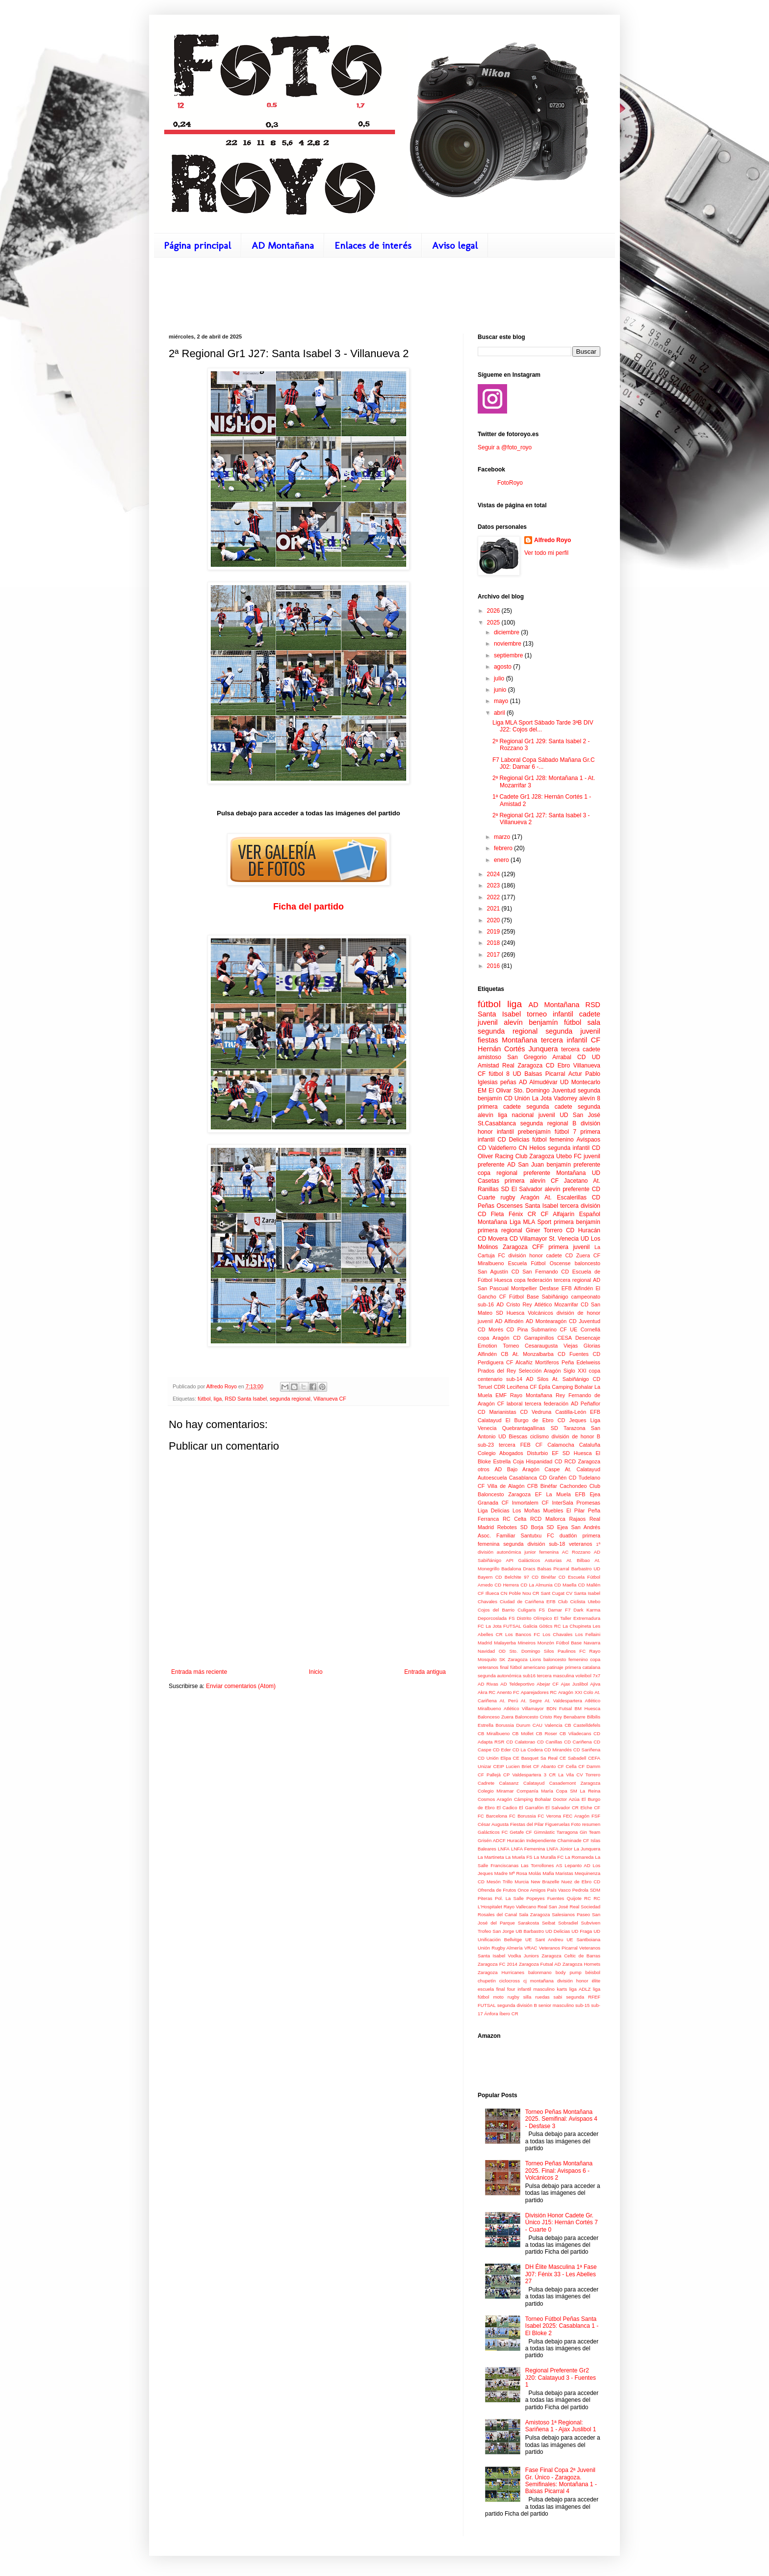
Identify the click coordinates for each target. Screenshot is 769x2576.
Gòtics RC (550, 1626)
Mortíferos (547, 1362)
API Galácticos (523, 1560)
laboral (514, 1403)
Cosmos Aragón (495, 1799)
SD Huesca (510, 1313)
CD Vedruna (536, 1412)
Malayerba (505, 1642)
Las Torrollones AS (541, 1865)
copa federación (533, 1280)
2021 (494, 908)
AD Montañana (283, 245)
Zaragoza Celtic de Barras (570, 1955)
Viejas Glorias (582, 1346)
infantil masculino (536, 1989)
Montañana (571, 1173)
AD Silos (537, 1379)
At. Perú (509, 1700)
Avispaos (588, 1139)
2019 (494, 931)
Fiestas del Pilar (527, 1824)
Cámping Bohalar (532, 1799)
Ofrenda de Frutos (497, 1890)
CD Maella (565, 1584)
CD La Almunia (536, 1584)
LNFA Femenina (528, 1848)
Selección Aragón (539, 1371)
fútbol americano (527, 1667)
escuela (486, 1989)
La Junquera (587, 1848)
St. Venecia (564, 1238)
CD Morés (490, 1329)
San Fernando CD (545, 1272)
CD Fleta (491, 1214)
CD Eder (502, 1749)
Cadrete (486, 1783)
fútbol (204, 1399)
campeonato (585, 1297)
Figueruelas (557, 1824)
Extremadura (586, 1618)
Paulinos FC (572, 1651)
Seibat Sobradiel (560, 1922)
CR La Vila (561, 1774)
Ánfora (491, 2013)
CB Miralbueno (494, 1733)
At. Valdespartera (563, 1700)
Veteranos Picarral (558, 1948)
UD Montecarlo (580, 1082)
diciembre (507, 632)
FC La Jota (490, 1626)
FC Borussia (522, 1816)
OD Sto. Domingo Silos (526, 1651)
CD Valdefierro (497, 1148)
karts (562, 1989)
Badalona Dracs (518, 1568)
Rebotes (507, 1527)
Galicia (530, 1626)
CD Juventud (584, 1321)
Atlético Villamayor (524, 1708)
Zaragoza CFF (523, 1247)
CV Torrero (588, 1774)
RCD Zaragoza (582, 1461)
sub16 (529, 1675)
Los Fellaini (587, 1634)
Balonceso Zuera (495, 1716)
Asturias (553, 1560)
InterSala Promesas (576, 1503)
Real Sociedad (584, 1906)
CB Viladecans (575, 1733)
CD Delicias (513, 1139)
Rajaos (577, 1519)
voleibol (583, 1675)
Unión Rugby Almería (500, 1948)
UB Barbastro (529, 1931)
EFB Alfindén (577, 1288)
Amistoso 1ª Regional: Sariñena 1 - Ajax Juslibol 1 (560, 2426)
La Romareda (579, 1857)
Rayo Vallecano (520, 1906)
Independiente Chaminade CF (558, 1840)
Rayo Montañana (531, 1395)
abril (500, 712)
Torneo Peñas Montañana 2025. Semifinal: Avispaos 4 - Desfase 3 (561, 2119)
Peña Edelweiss (581, 1362)
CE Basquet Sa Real (535, 1758)
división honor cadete (535, 1255)
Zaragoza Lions (524, 1659)
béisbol (593, 1972)
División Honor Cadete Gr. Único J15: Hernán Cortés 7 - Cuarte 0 (561, 2222)
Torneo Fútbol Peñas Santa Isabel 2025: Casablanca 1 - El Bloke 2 (561, 2326)
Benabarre (575, 1716)
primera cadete (499, 1106)
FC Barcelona (492, 1816)
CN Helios (531, 1148)
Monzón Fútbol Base (560, 1642)
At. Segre (531, 1700)
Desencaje (587, 1338)
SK (502, 1659)
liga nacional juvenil (526, 1115)
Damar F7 (559, 1610)
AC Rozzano (576, 1552)
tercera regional (572, 1280)
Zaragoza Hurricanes (501, 1972)
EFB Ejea (587, 1494)
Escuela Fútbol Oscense (539, 1263)
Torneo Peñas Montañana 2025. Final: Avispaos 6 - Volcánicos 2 (558, 2170)
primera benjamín (577, 1222)
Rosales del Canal (497, 1914)
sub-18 (557, 1544)
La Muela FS (519, 1857)
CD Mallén (589, 1584)
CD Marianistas (497, 1412)
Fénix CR (522, 1214)
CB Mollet (523, 1733)
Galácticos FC (493, 1832)
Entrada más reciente (199, 1671)
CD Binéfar (544, 1577)
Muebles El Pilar (564, 1510)
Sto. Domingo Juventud (544, 1090)
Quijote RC (579, 1898)
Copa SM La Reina (578, 1791)
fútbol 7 (565, 1131)
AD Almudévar (538, 1082)
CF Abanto (544, 1766)
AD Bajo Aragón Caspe (527, 1469)
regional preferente (523, 1173)
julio (500, 678)
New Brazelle (545, 1881)
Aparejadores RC (539, 1692)
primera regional (500, 1230)
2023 (494, 885)
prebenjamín (534, 1131)
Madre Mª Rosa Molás (517, 1873)
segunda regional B (548, 1123)
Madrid (485, 1642)
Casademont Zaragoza (574, 1783)
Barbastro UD (585, 1568)
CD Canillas (550, 1741)
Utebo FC (569, 1156)
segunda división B (517, 2005)
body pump (569, 1972)
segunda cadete (549, 1106)
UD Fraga (581, 1931)
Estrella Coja (508, 1461)
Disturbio (537, 1453)
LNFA (504, 1848)
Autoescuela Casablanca (507, 1478)
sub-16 (486, 1304)
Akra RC (486, 1692)
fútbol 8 (498, 1073)
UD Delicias (557, 1931)
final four (505, 1989)
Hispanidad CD (544, 1461)
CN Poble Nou (516, 1593)
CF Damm (589, 1766)
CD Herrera (506, 1584)
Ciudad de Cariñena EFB (528, 1601)
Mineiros (527, 1642)
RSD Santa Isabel (246, 1399)
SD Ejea (556, 1527)
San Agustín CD (498, 1272)
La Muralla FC (549, 1857)
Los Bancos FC (522, 1634)
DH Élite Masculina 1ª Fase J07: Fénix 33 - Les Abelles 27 (561, 2274)
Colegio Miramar (495, 1791)
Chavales (487, 1601)
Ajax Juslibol (574, 1684)
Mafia (548, 1873)
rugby (508, 1197)
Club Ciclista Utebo (579, 1601)
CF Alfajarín (557, 1214)
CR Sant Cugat (548, 1593)
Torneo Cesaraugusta (530, 1346)
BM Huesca (587, 1708)
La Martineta (491, 1857)
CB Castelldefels (582, 1725)
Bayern (485, 1577)
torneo (537, 1014)
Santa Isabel (541, 1205)
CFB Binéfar (542, 1486)
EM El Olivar (495, 1090)
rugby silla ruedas (529, 1997)
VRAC (531, 1948)
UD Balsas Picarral (539, 1073)
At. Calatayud (582, 1469)
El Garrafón (531, 1807)
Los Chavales (558, 1634)
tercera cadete (580, 1049)
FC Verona (549, 1816)
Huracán (516, 1840)
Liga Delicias (494, 1510)
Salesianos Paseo (571, 1914)
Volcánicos (540, 1313)
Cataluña (589, 1445)
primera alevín (525, 1180)
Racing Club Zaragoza (524, 1156)
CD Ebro (558, 1065)
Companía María (534, 1791)
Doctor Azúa (566, 1799)
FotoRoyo (510, 482)
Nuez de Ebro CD (580, 1881)
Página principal (197, 245)
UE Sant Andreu (544, 1939)
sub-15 (582, 2005)
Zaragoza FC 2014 (497, 1964)
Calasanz (509, 1783)
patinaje (555, 1667)
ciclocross (509, 1980)
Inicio (316, 1671)
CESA (564, 1338)
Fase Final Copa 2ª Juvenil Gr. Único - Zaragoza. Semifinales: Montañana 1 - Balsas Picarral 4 (561, 2481)
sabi (558, 1997)
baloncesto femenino (565, 1659)
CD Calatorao (520, 1741)
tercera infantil (564, 1040)
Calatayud (533, 1783)
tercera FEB (515, 1445)
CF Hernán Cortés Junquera (539, 1044)
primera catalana (582, 1667)
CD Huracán (583, 1230)
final (504, 1667)
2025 (494, 622)
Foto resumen (585, 1824)
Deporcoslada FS (496, 1618)
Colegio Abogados (500, 1453)
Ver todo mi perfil (546, 552)
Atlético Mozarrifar (556, 1304)
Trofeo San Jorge (496, 1931)
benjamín (543, 1022)
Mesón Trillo (500, 1881)
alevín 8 (589, 1098)
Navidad (486, 1651)
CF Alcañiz (519, 1362)
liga (217, 1399)
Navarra (592, 1642)
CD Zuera (577, 1255)
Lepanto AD (577, 1865)
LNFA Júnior (559, 1848)
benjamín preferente (573, 1164)
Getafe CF (521, 1832)
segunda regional (290, 1399)
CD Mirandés (558, 1749)
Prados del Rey (497, 1371)
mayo (502, 701)
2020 (494, 920)
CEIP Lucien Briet (512, 1766)
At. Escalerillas (565, 1197)
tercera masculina (555, 1675)
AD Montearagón (546, 1321)
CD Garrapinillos (533, 1338)
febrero (504, 848)
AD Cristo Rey (514, 1304)
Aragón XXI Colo (575, 1692)
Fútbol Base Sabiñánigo (538, 1297)
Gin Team (590, 1832)
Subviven (590, 1922)
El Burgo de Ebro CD (535, 1420)
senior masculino (556, 2005)
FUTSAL (512, 1626)
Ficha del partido (308, 906)
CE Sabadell (573, 1758)
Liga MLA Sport (530, 1222)
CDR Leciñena (511, 1387)
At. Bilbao (578, 1560)
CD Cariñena (577, 1741)
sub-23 (486, 1445)
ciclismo (539, 1436)
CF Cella (567, 1766)
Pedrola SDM (586, 1890)
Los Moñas (526, 1510)
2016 (494, 966)
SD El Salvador (521, 1189)
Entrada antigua (425, 1671)
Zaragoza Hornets (581, 1964)
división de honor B (576, 1436)
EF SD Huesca (571, 1453)
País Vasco (559, 1890)
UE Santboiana (583, 1939)
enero (502, 860)
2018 (494, 942)
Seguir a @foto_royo (505, 447)
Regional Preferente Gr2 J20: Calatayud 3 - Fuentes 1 (560, 2377)
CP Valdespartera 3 (524, 1774)
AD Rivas (488, 1684)
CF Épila (540, 1387)
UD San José (580, 1115)
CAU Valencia (548, 1725)
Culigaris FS (531, 1610)
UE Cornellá (585, 1329)
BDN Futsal (559, 1708)
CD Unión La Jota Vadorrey (540, 1098)
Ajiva (595, 1684)
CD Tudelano (584, 1478)
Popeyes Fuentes (545, 1898)
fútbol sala (582, 1022)
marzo (503, 836)
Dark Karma (586, 1610)
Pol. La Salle (509, 1898)
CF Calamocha (555, 1445)
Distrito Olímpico (534, 1618)
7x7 (596, 1675)
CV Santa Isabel (583, 1593)
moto (498, 1997)
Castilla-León (570, 1412)
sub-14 (514, 1379)
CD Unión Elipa (494, 1758)
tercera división (580, 1205)
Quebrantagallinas (523, 1428)
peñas (508, 1082)
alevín (513, 1022)
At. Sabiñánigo (570, 1379)
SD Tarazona (568, 1428)
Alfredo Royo (552, 540)
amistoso (489, 1057)
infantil (563, 1014)
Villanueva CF (329, 1399)
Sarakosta (528, 1922)
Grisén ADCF (492, 1840)
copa (484, 1173)
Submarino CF (549, 1329)
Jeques (578, 1420)
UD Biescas (512, 1436)
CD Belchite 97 (512, 1577)
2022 (494, 897)
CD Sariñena (586, 1749)
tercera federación (546, 1403)
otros (483, 1469)
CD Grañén (552, 1478)
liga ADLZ (580, 1989)
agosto (503, 666)
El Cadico (506, 1807)
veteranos (580, 1544)
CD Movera (493, 1238)
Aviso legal (455, 245)
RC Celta (514, 1519)
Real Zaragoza (522, 1065)
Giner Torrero (544, 1230)
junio (501, 689)
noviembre (508, 643)
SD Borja (531, 1527)
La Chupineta (577, 1626)
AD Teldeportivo (517, 1684)
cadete (589, 1014)
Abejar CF (548, 1684)
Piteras (485, 1898)
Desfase (549, 1288)
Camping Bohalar (572, 1387)
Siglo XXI (575, 1371)
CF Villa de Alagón (501, 1486)
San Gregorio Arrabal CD (546, 1057)
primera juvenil (569, 1247)
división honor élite (578, 1980)
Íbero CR (508, 2013)
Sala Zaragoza (534, 1914)
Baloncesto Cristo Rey (538, 1716)
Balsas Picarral (553, 1568)
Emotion (487, 1346)
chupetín (487, 1980)
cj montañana (538, 1980)
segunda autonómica (499, 1675)
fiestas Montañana (507, 1040)
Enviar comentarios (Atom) (241, 1686)
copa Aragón (494, 1338)
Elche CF (590, 1807)
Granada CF (493, 1503)
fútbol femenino (552, 1139)
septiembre (509, 655)
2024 (494, 874)
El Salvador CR (562, 1807)
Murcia (521, 1881)
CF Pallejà (489, 1774)
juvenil (488, 1022)
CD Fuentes (573, 1354)
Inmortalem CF (530, 1503)
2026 (494, 610)
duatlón (568, 1535)
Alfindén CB (493, 1354)
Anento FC (508, 1692)
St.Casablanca (497, 1123)
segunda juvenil (572, 1031)
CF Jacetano (569, 1180)
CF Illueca (488, 1593)
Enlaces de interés (372, 245)
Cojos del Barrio (496, 1610)
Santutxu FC (537, 1535)
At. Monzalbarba (533, 1354)
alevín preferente (566, 1189)
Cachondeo (573, 1486)
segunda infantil (569, 1148)
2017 (494, 954)
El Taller (562, 1618)
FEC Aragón (576, 1816)
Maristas (564, 1873)
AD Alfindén (509, 1321)
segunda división (524, 1544)
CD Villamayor (528, 1238)
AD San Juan (525, 1164)
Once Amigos (531, 1890)
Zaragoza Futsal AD (540, 1964)
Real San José (553, 1906)
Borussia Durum (513, 1725)
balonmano (539, 1972)
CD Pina (517, 1329)
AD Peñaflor (585, 1403)
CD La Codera (528, 1749)
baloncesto (587, 1263)
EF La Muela (553, 1494)
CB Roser (546, 1733)
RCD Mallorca (547, 1519)
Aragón (529, 1197)
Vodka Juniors (523, 1955)
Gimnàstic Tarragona (556, 1832)
